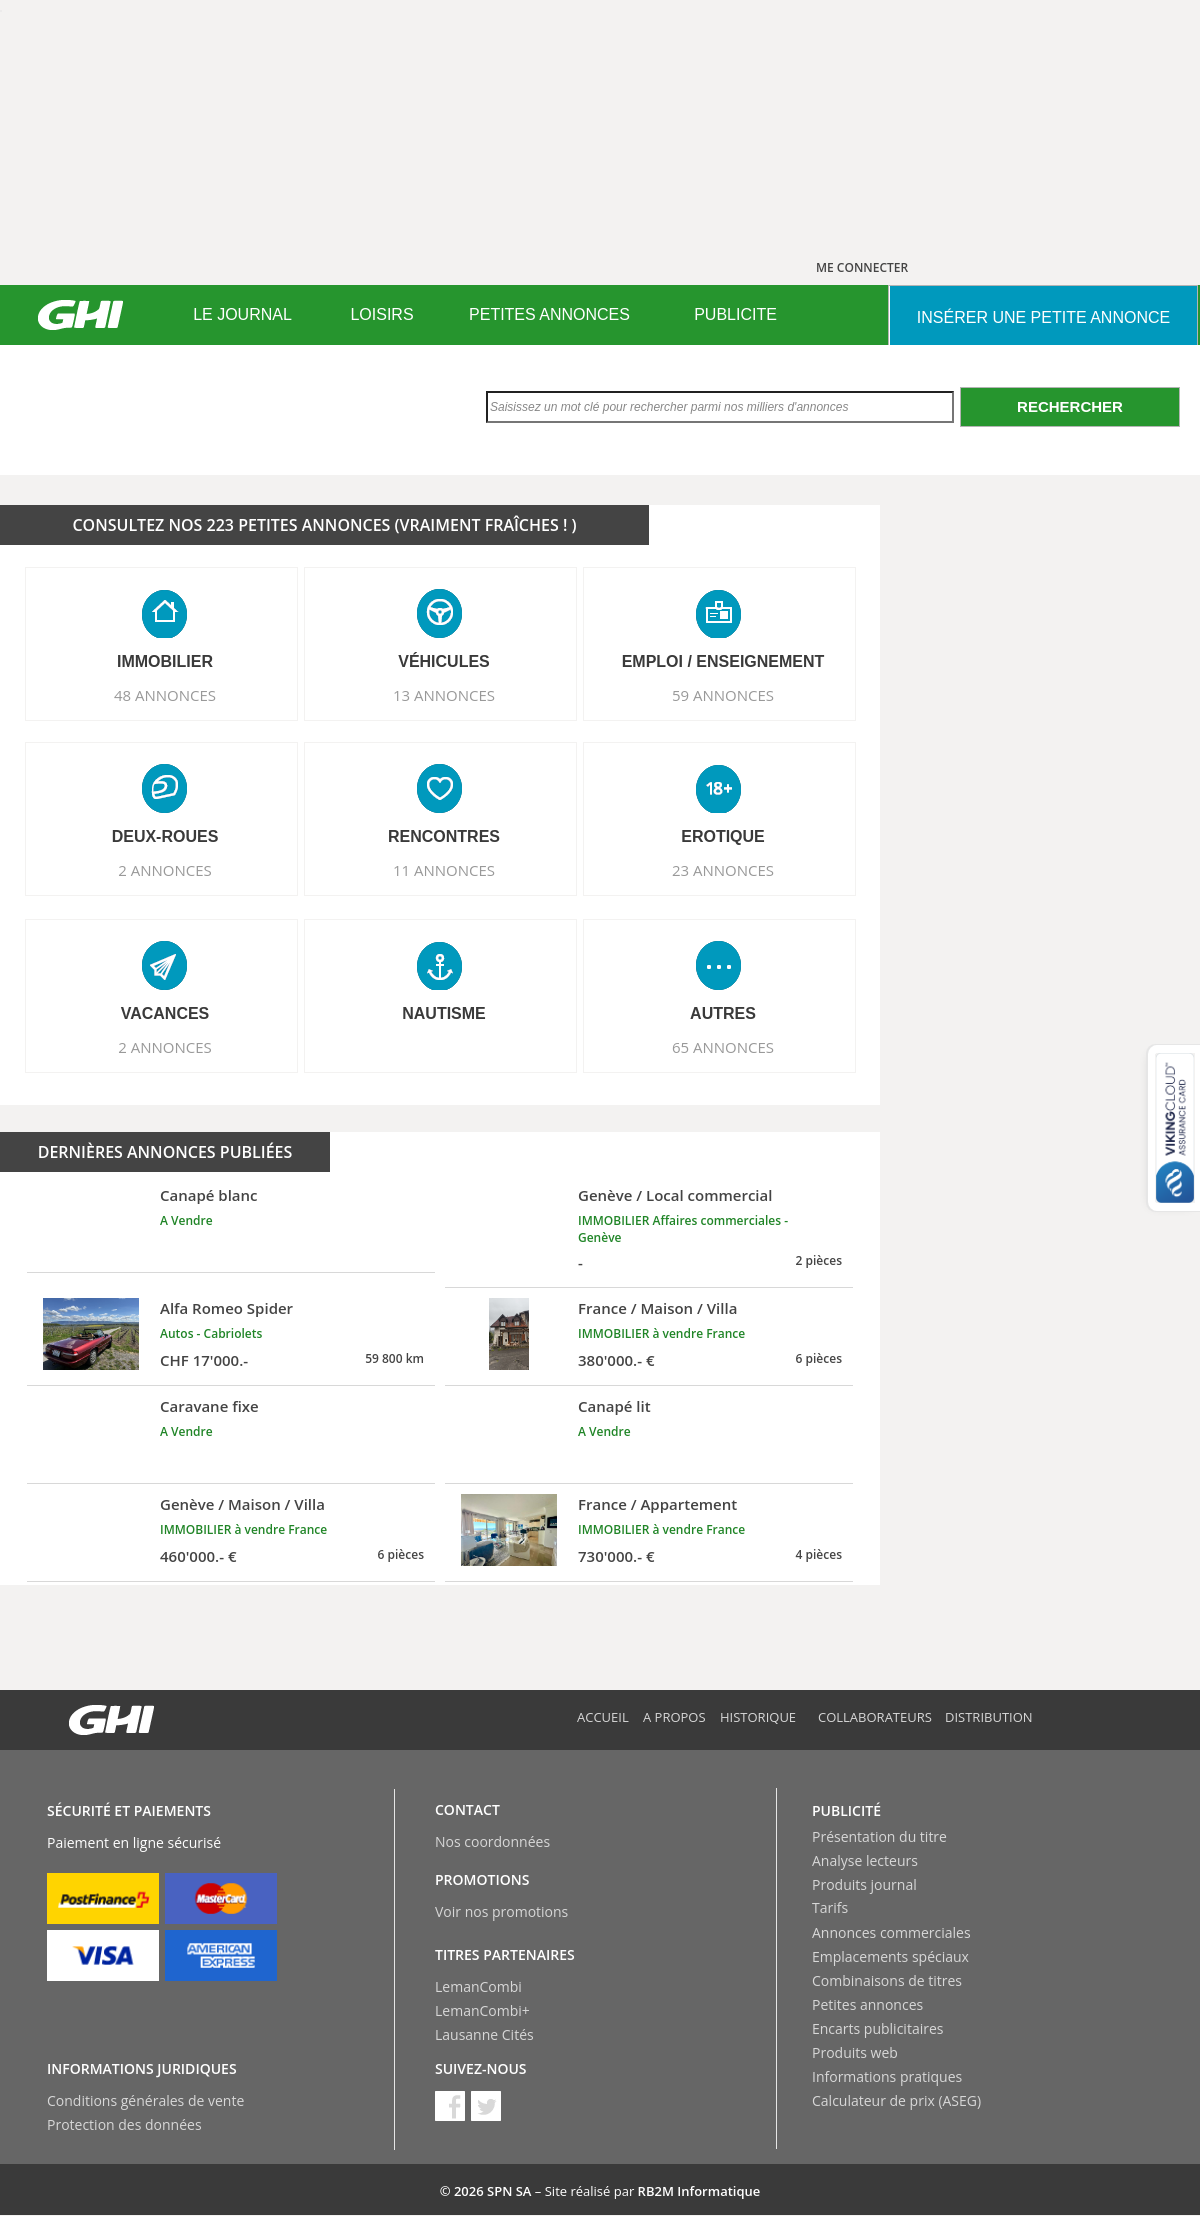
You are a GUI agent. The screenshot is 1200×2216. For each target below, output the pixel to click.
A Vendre (186, 1220)
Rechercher (1070, 406)
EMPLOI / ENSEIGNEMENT (723, 661)
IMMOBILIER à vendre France (661, 1333)
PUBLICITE (735, 314)
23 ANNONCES (723, 870)
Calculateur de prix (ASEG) (896, 2100)
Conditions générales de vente (145, 2100)
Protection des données (124, 2124)
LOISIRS (381, 314)
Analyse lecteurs (865, 1860)
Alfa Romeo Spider (226, 1308)
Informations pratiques (887, 2076)
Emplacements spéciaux (890, 1956)
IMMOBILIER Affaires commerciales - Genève (683, 1229)
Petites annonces (867, 2004)
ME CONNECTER (862, 267)
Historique (758, 1717)
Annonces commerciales (891, 1932)
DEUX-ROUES (165, 836)
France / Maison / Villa (657, 1308)
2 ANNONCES (165, 870)
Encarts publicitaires (877, 2028)
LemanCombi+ (482, 2010)
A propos (674, 1717)
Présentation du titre (879, 1836)
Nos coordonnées (492, 1841)
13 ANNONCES (444, 695)
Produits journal (864, 1884)
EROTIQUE (723, 836)
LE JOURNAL (242, 314)
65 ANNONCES (723, 1047)
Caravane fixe (209, 1406)
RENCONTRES (444, 836)
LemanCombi (478, 1986)
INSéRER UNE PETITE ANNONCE (1043, 317)
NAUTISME (444, 1013)
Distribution (989, 1717)
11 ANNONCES (444, 870)
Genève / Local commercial (675, 1195)
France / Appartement (657, 1504)
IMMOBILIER (165, 661)
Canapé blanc (209, 1195)
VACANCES (165, 1013)
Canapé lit (614, 1406)
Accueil (603, 1717)
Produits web (855, 2052)
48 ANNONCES (165, 695)
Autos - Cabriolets (211, 1333)
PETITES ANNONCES (549, 314)
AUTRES (723, 1013)
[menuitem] (242, 315)
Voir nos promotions (501, 1911)
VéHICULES (444, 661)
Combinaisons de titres (887, 1980)
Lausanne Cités (484, 2034)
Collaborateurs (875, 1717)
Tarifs (830, 1907)
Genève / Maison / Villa (242, 1504)
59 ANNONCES (723, 695)
